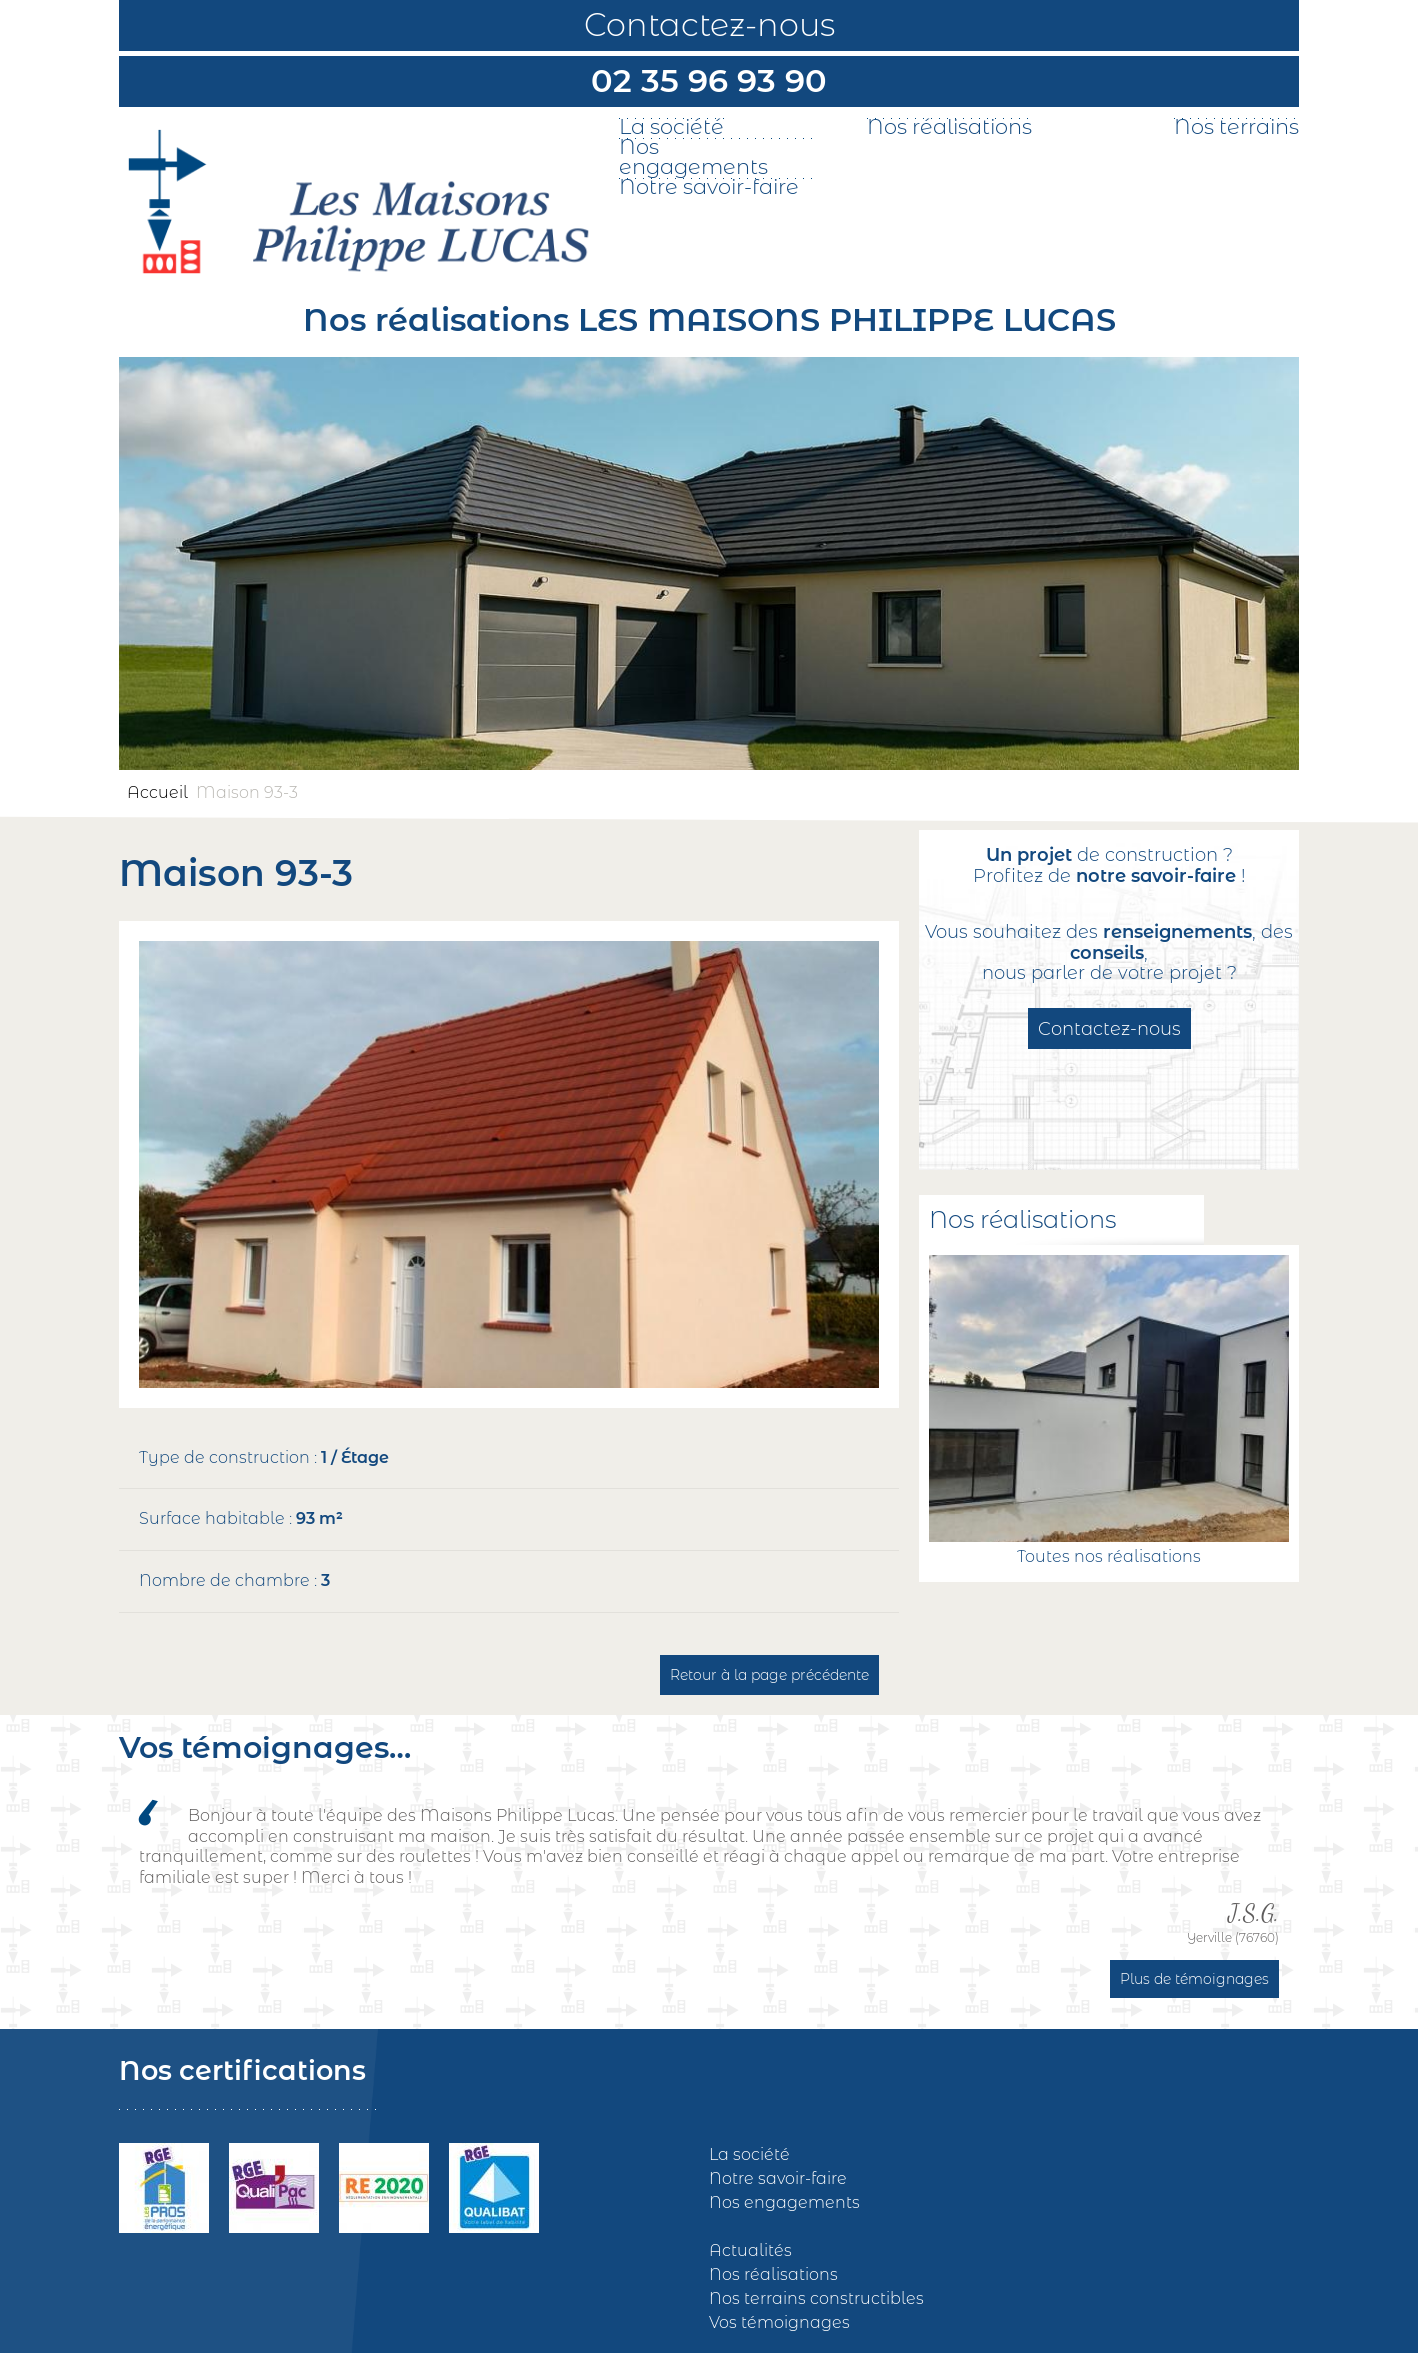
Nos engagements (693, 157)
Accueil (157, 792)
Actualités (750, 2250)
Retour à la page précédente (769, 1675)
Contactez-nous (709, 24)
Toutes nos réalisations (1109, 1556)
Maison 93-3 (247, 792)
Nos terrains (1236, 127)
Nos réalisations (949, 127)
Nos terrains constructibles (816, 2298)
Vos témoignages (779, 2322)
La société (671, 127)
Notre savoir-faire (709, 187)
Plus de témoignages (1194, 1979)
